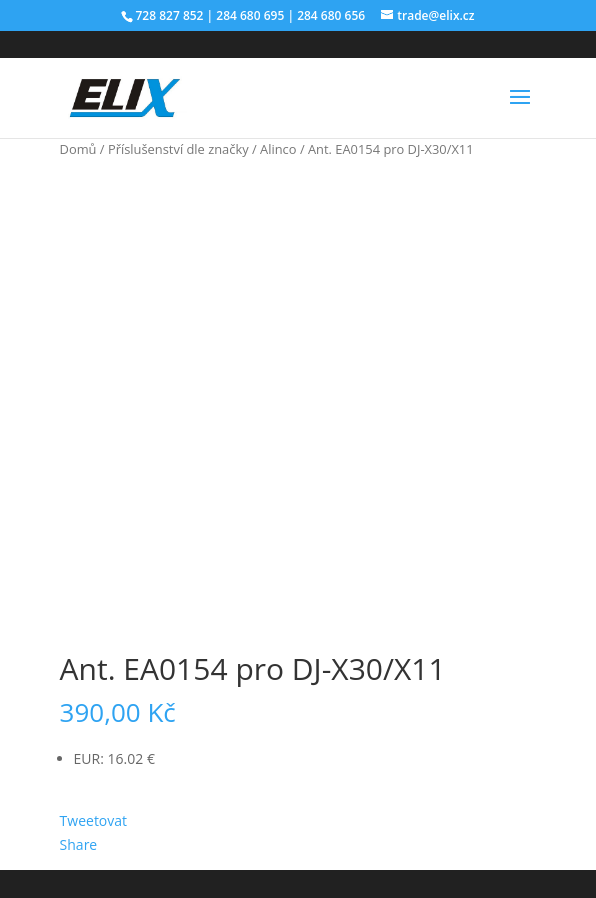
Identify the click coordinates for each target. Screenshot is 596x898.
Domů (78, 149)
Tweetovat (93, 820)
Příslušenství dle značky (178, 149)
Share (79, 844)
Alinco (278, 149)
